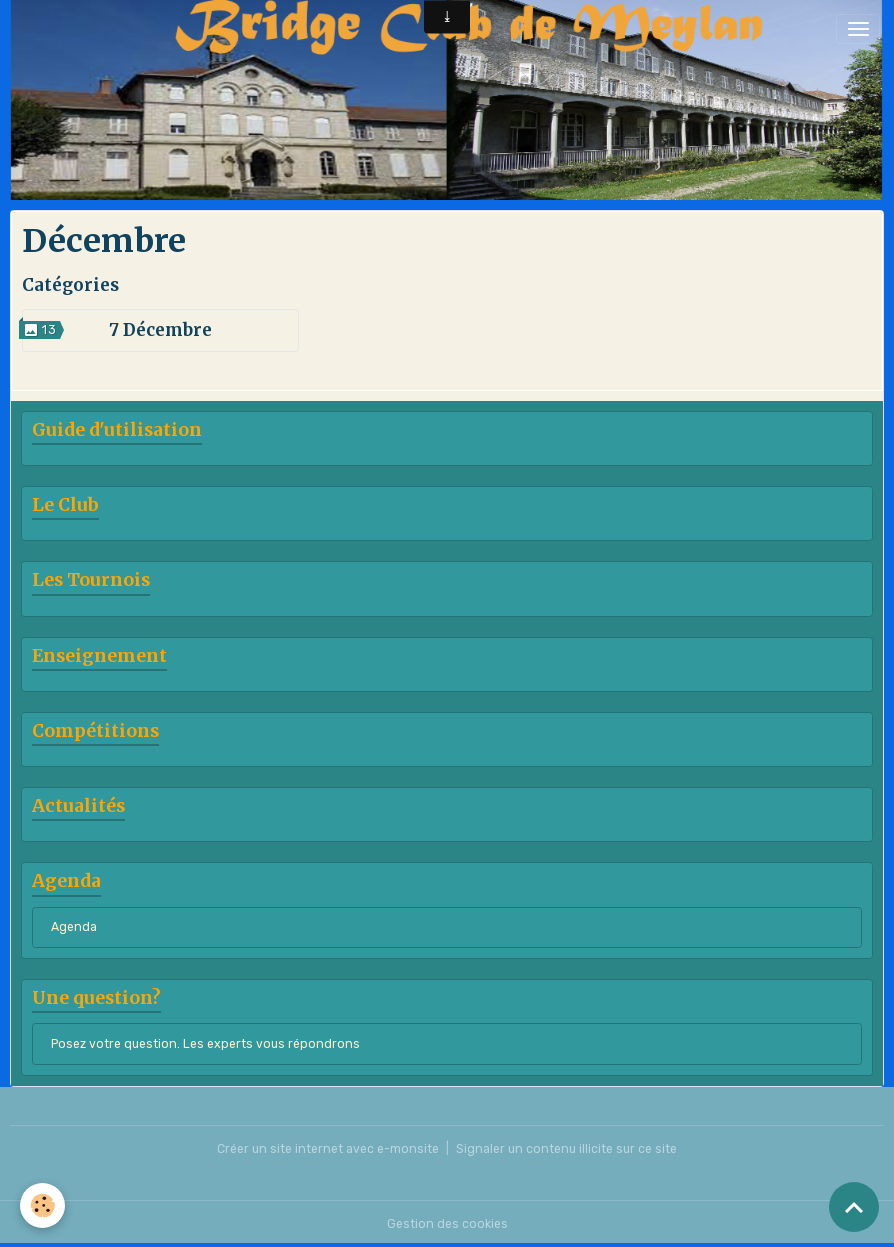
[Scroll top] (854, 1207)
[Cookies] (42, 1205)
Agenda (74, 927)
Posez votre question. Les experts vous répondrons (205, 1044)
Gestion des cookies (447, 1224)
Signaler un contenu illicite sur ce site (566, 1149)
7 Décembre (160, 330)
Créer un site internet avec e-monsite (328, 1149)
